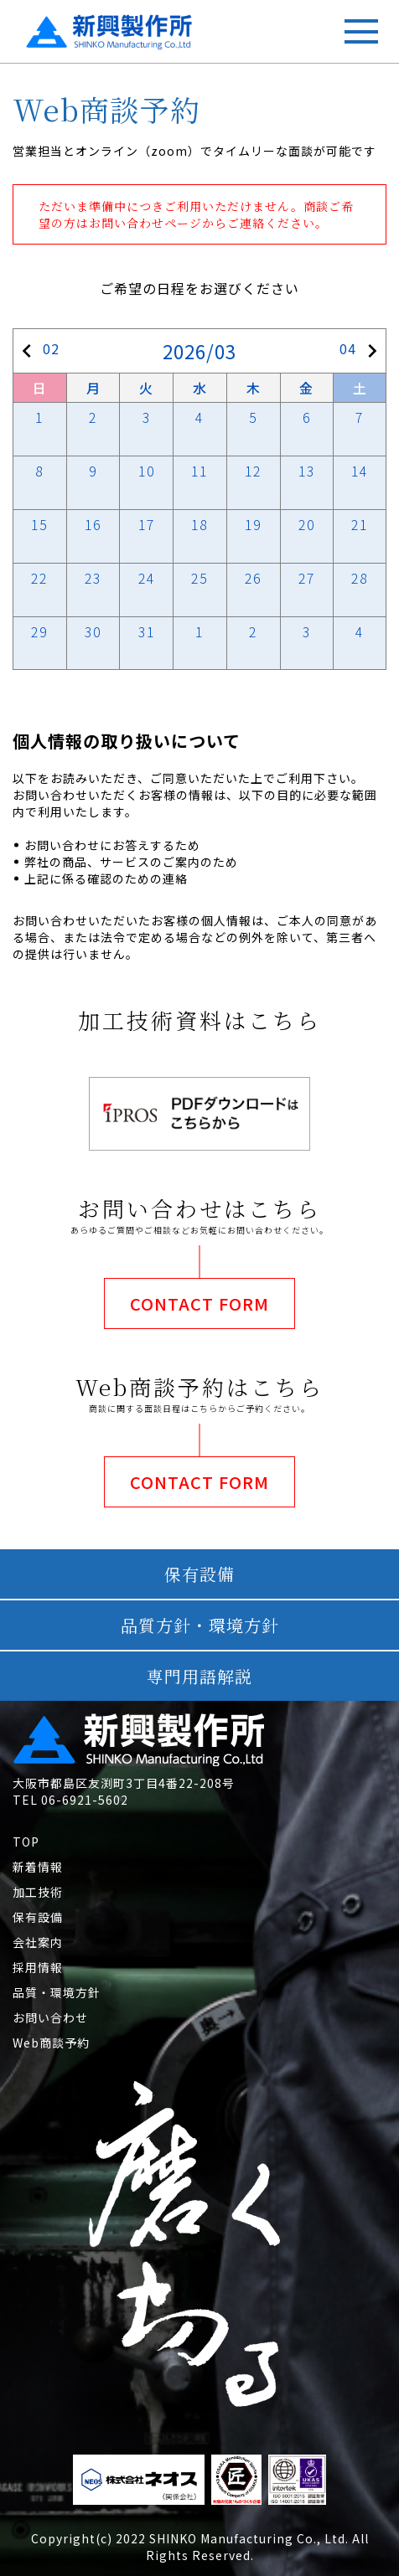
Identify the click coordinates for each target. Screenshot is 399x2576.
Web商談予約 (51, 2042)
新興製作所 (69, 26)
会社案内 (38, 1942)
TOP (26, 1841)
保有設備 (38, 1917)
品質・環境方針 (57, 1992)
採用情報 (38, 1967)
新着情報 (38, 1866)
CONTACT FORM (199, 1303)
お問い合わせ (50, 2017)
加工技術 (38, 1891)
